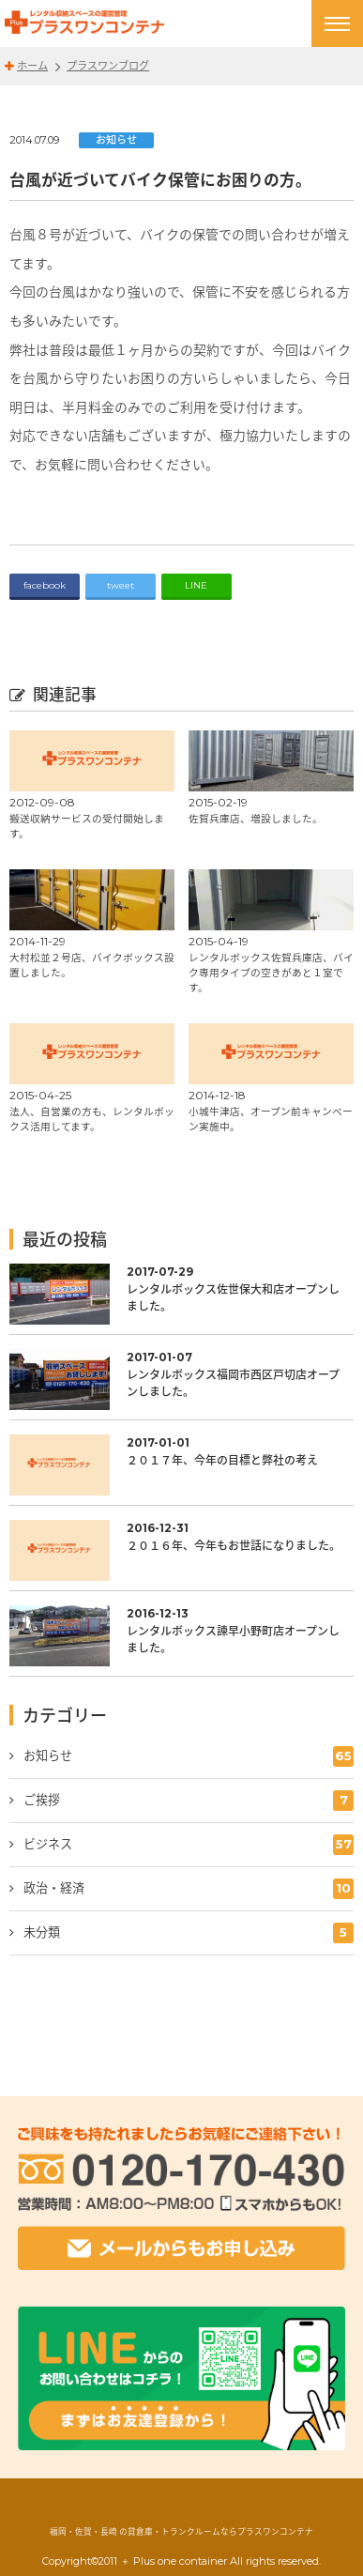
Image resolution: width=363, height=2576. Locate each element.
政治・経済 (189, 1888)
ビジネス (189, 1844)
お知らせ (116, 139)
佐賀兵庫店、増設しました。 (256, 818)
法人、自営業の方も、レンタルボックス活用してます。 (91, 1118)
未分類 (189, 1933)
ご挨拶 (189, 1800)
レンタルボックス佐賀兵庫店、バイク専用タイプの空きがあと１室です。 (271, 972)
